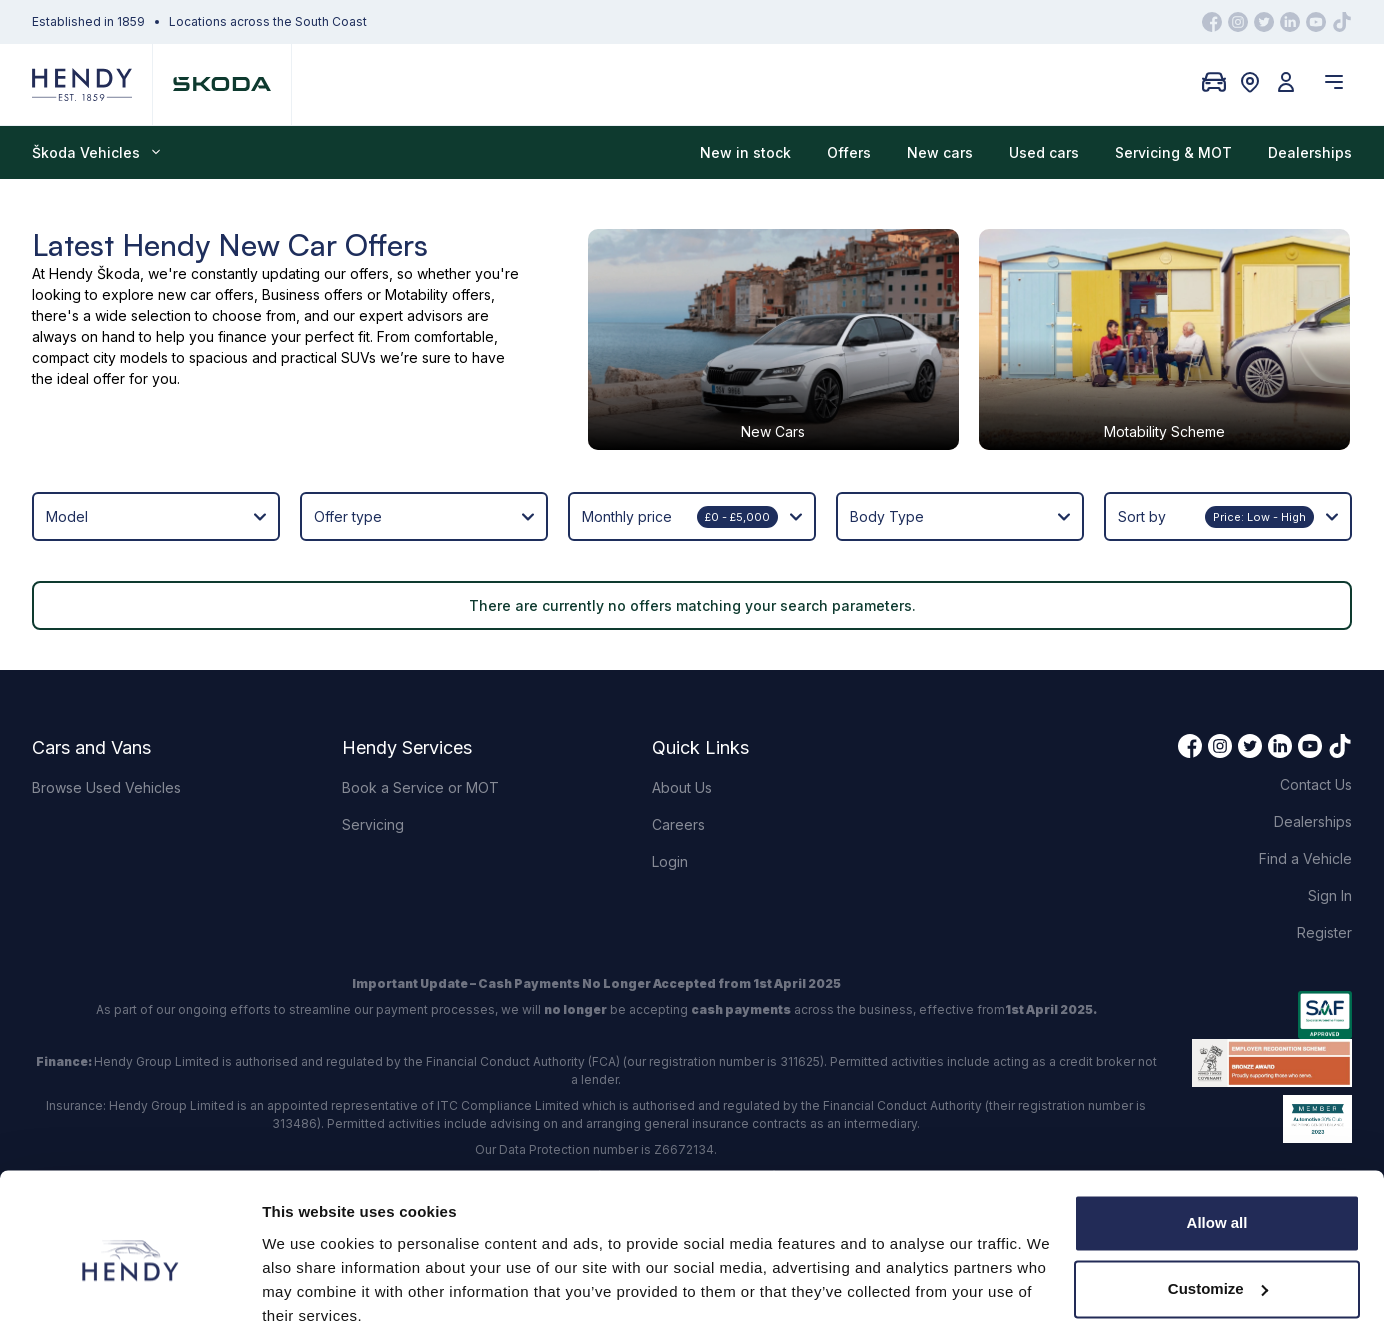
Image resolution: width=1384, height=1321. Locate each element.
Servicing (373, 761)
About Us (682, 724)
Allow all (1217, 1134)
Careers (678, 761)
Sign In (1330, 832)
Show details (308, 1281)
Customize (1218, 1199)
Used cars (1044, 152)
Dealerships (1310, 152)
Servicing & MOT (1173, 152)
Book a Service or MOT (420, 724)
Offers (849, 152)
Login (670, 798)
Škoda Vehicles (96, 152)
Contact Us (1316, 721)
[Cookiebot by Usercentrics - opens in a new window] (129, 1282)
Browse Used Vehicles (106, 724)
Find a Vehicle (1305, 795)
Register (1324, 869)
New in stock (745, 152)
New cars (940, 152)
